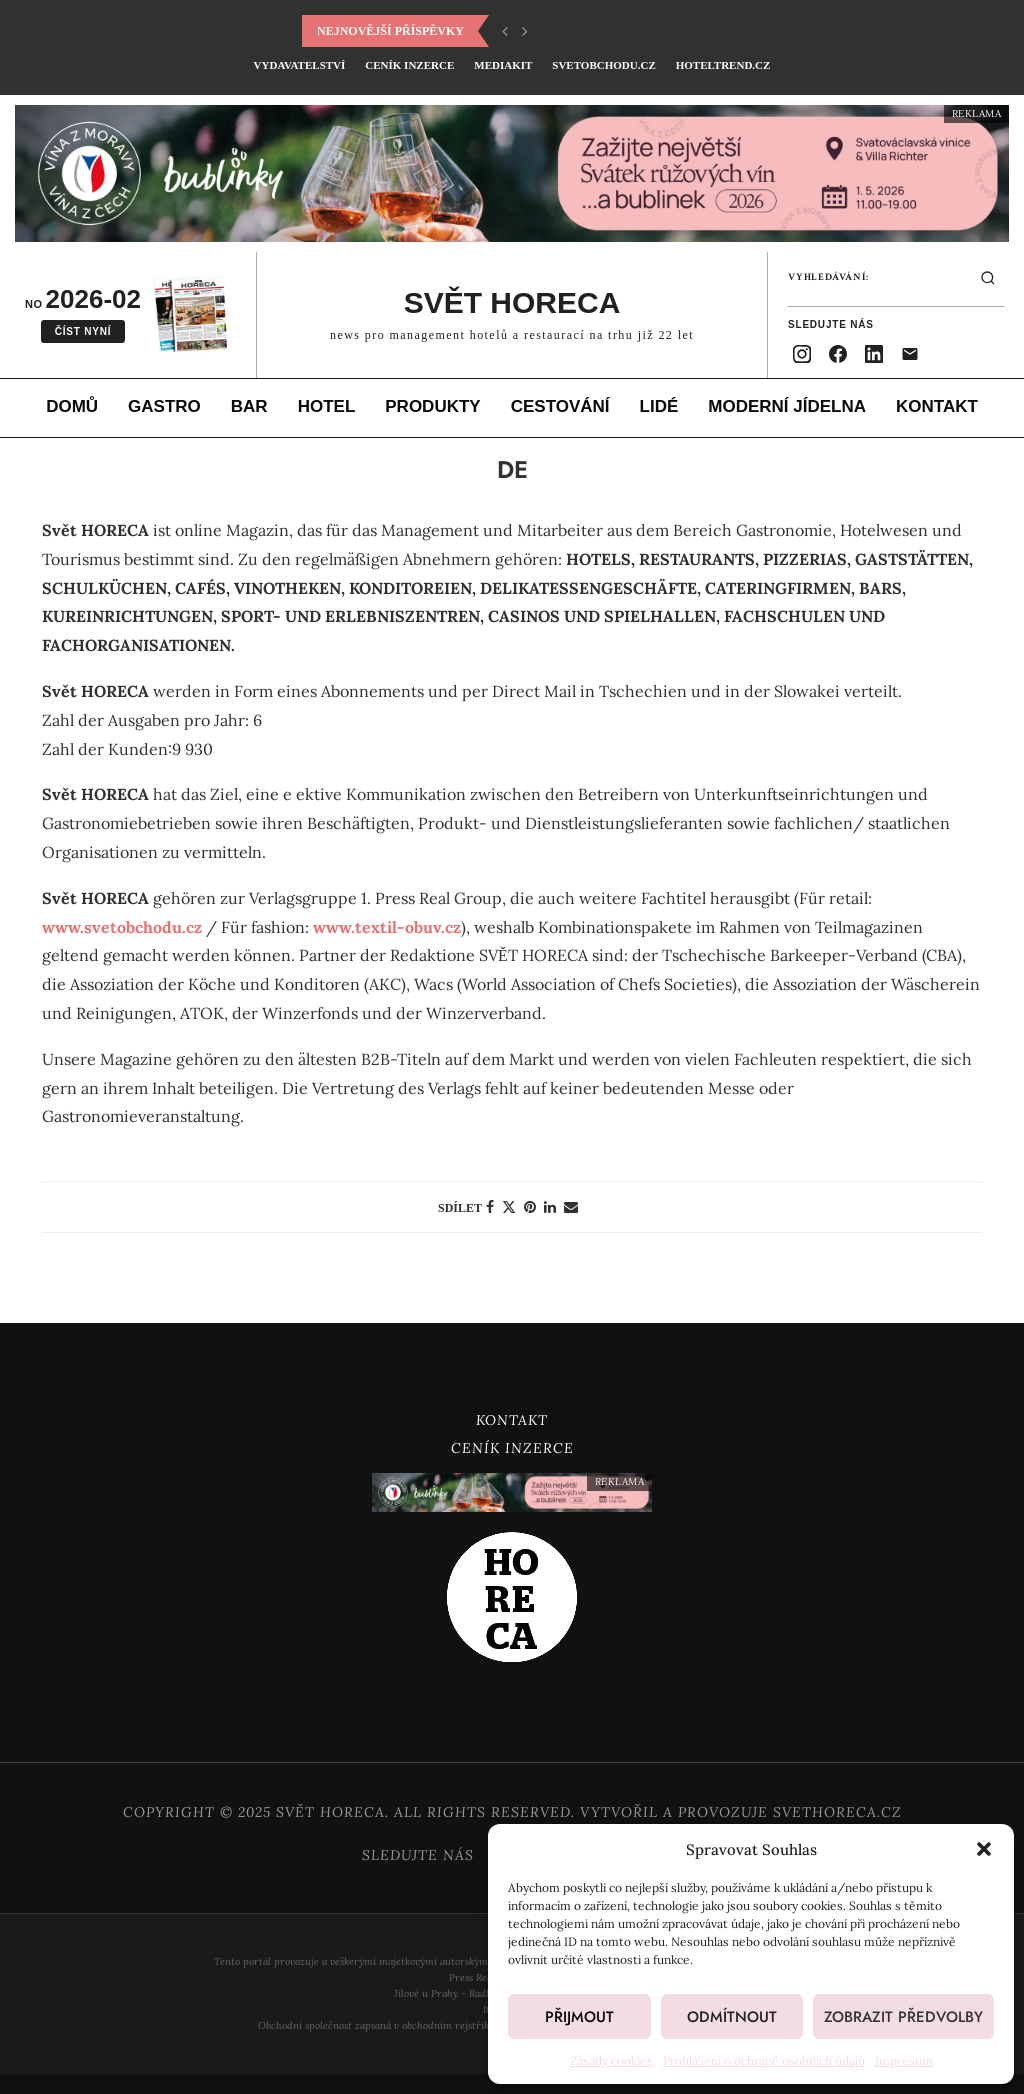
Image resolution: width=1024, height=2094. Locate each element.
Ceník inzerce (409, 65)
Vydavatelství (300, 65)
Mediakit (503, 65)
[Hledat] (988, 278)
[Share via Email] (571, 1206)
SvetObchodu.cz (603, 65)
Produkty (432, 406)
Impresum (904, 2060)
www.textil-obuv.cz (387, 926)
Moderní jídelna (787, 406)
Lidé (659, 406)
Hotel (327, 406)
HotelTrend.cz (723, 65)
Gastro (164, 406)
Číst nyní (83, 331)
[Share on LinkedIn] (550, 1206)
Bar (249, 406)
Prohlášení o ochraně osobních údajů (764, 2060)
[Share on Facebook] (490, 1206)
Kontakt (937, 406)
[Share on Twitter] (509, 1206)
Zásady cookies (611, 2060)
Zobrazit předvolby (903, 2017)
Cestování (560, 406)
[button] (984, 1849)
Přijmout (579, 2017)
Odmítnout (732, 2017)
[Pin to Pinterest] (530, 1206)
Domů (72, 406)
